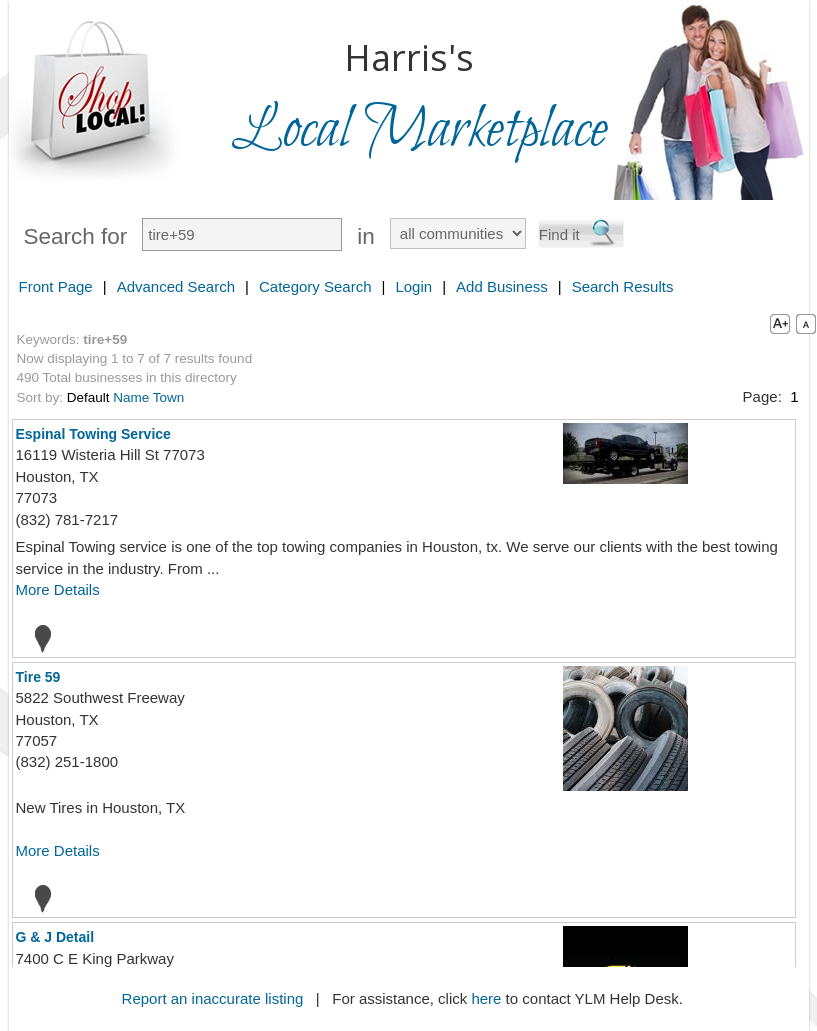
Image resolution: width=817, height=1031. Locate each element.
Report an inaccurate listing (213, 998)
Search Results (623, 286)
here (486, 998)
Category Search (315, 286)
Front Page (56, 286)
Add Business (502, 286)
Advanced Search (176, 286)
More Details (58, 589)
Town (169, 397)
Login (413, 286)
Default (88, 397)
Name (131, 397)
